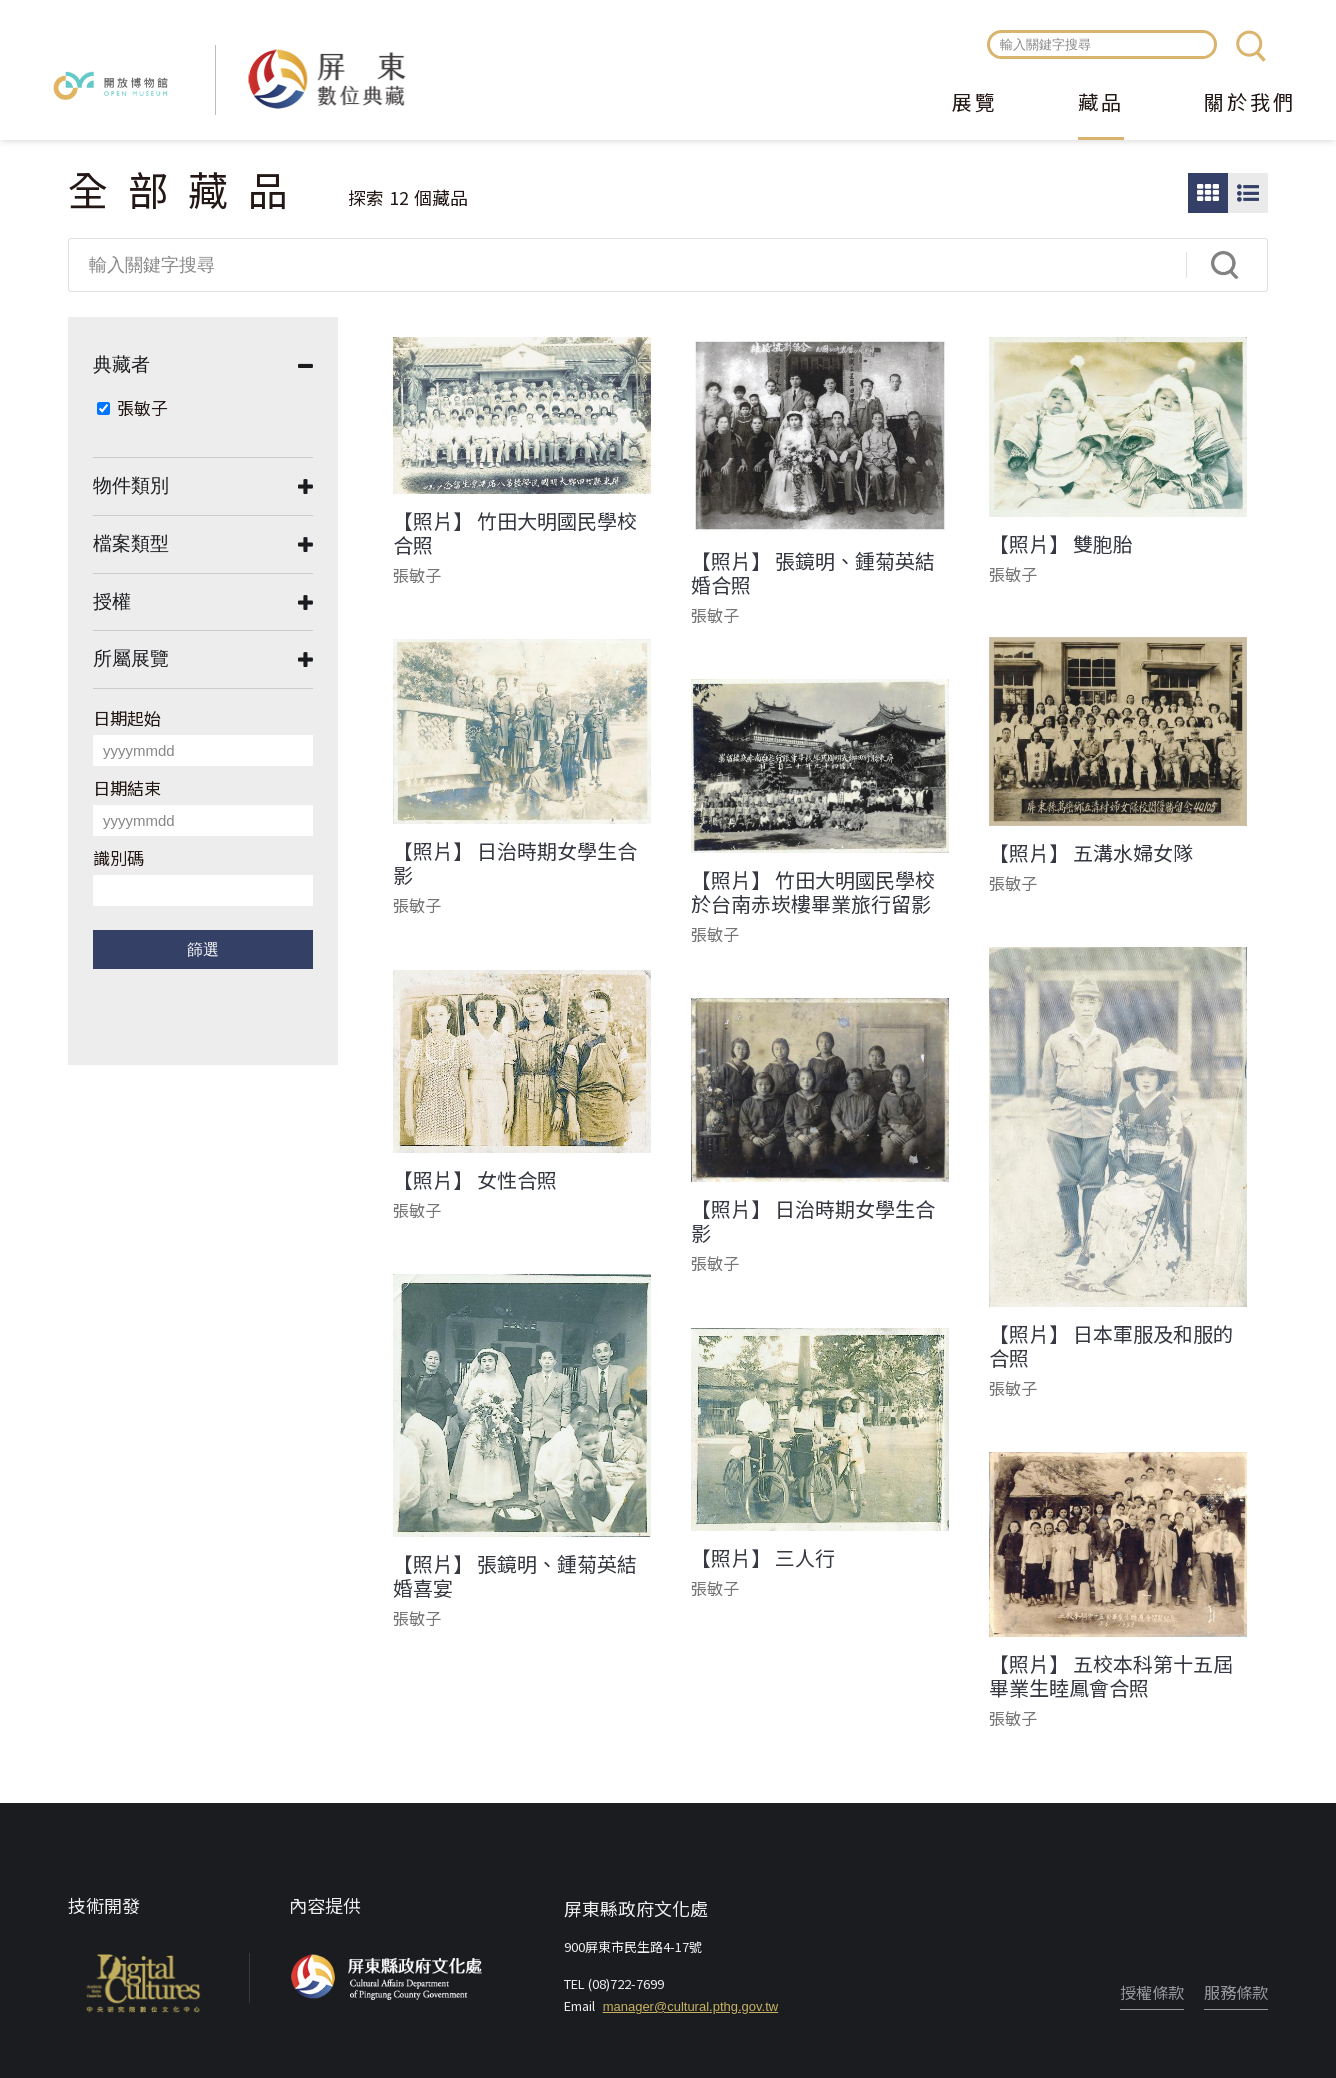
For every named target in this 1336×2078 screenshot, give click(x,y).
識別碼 (118, 857)
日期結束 (127, 787)
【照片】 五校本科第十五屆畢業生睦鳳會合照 (1111, 1676)
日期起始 (127, 717)
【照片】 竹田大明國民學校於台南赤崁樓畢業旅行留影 (813, 892)
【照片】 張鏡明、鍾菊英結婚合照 (813, 573)
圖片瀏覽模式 (1208, 193)
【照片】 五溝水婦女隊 (1091, 853)
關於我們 (1250, 104)
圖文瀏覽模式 (1248, 193)
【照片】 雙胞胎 (1061, 544)
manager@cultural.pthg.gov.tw (691, 2006)
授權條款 (1152, 1992)
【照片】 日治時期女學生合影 (515, 863)
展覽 (975, 104)
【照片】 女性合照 (475, 1180)
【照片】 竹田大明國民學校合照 (515, 533)
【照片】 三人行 (763, 1558)
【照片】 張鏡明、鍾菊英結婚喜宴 (515, 1576)
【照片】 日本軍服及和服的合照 (1111, 1346)
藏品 (1101, 104)
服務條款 (1236, 1992)
